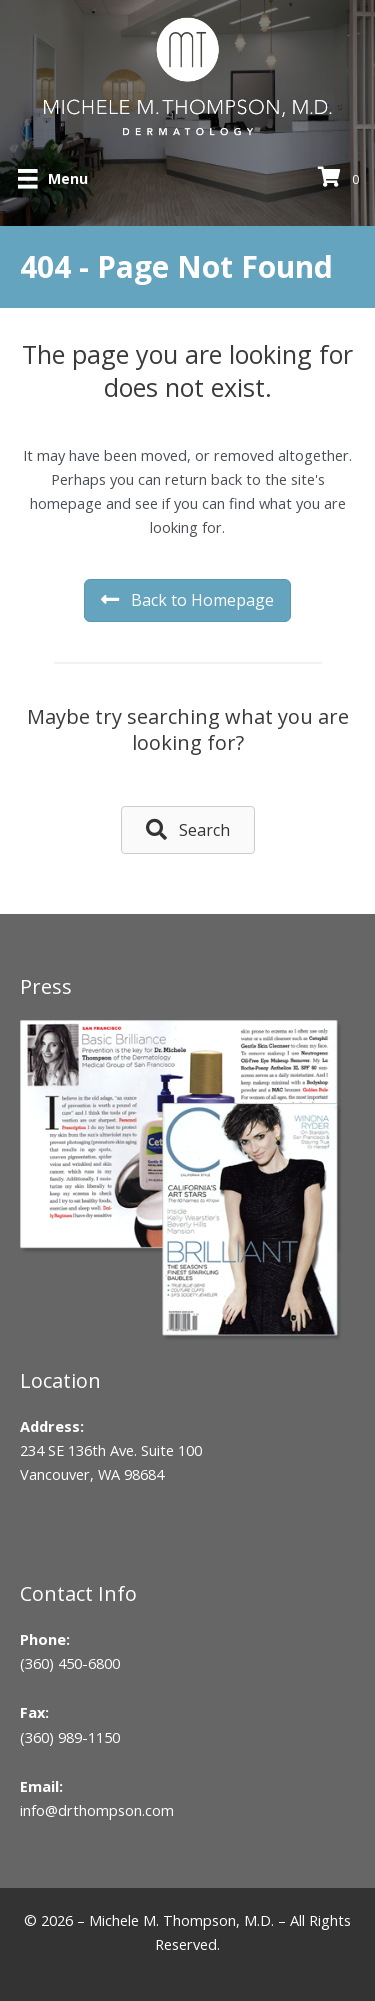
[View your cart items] (341, 178)
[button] (188, 829)
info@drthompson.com (97, 1810)
